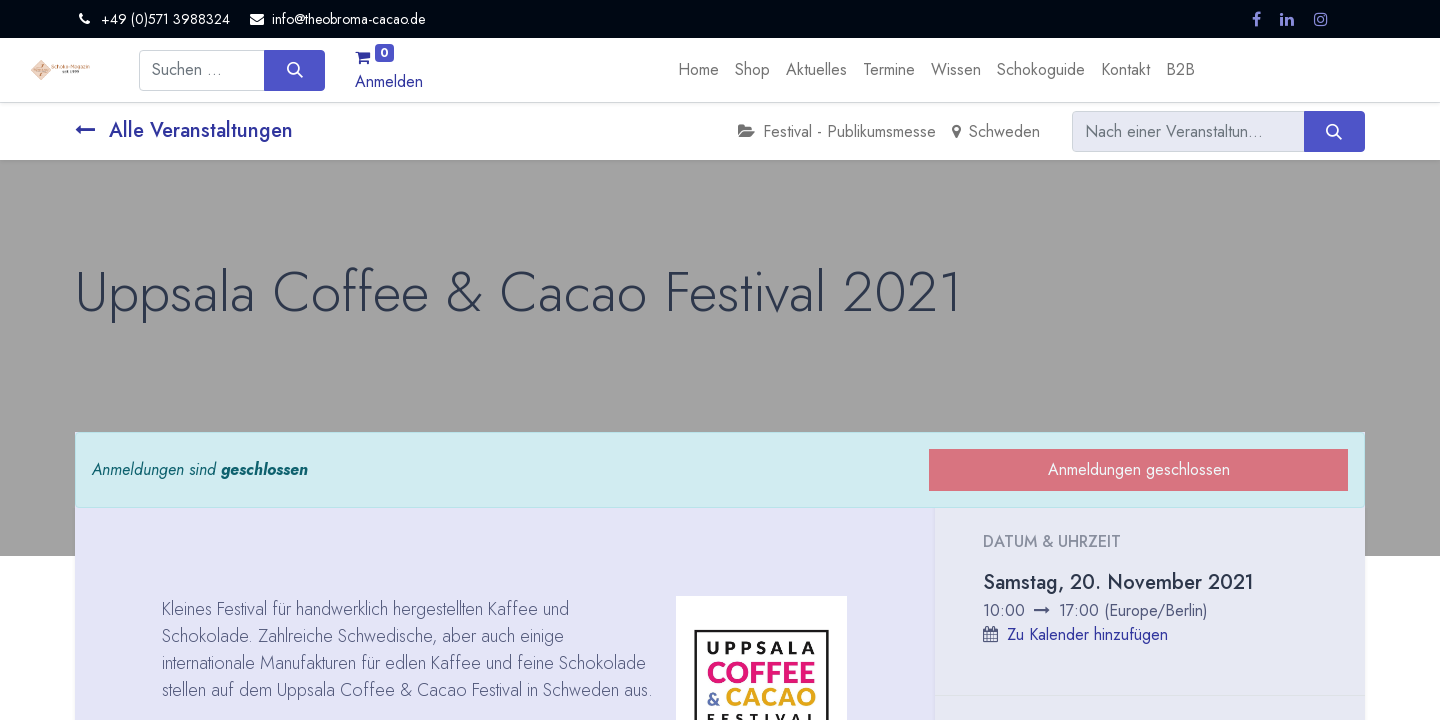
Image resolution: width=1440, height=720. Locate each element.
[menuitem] (698, 70)
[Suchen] (294, 70)
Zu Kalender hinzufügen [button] (1087, 634)
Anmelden (389, 81)
